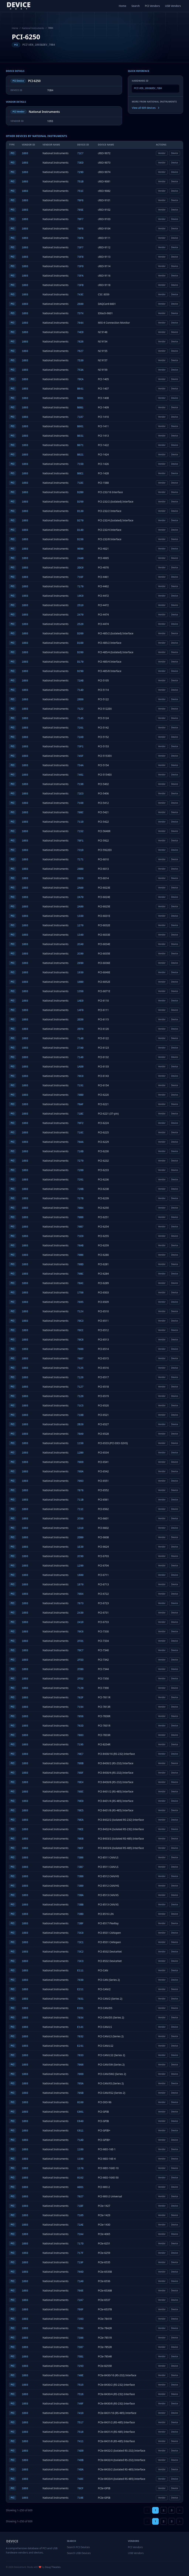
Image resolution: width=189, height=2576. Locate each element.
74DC (80, 2479)
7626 (80, 341)
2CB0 (80, 1669)
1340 (80, 934)
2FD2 (80, 1678)
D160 (80, 643)
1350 (80, 991)
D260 (80, 633)
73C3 (80, 1961)
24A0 (80, 558)
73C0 (80, 1932)
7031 (80, 1998)
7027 (80, 2196)
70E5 (80, 1810)
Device (174, 153)
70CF (80, 2488)
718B (80, 1415)
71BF (80, 2206)
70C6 (80, 1631)
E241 (80, 2045)
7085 (80, 1302)
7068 (80, 2064)
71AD (80, 2140)
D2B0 (80, 492)
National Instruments (33, 28)
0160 (80, 2102)
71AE (80, 2224)
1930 (80, 972)
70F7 (80, 219)
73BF (80, 1923)
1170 (80, 2168)
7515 (80, 2384)
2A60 (80, 887)
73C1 (80, 1942)
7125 (80, 1368)
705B (80, 2093)
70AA (80, 1142)
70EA (80, 1820)
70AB (80, 1245)
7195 (80, 1744)
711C (80, 1509)
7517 (80, 2422)
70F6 (80, 200)
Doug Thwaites (53, 2567)
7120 (80, 1688)
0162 (80, 2177)
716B (80, 1151)
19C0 (80, 595)
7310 (80, 850)
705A (80, 2083)
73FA (80, 275)
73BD (80, 1914)
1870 (80, 1584)
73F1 (80, 746)
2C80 (80, 953)
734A (80, 765)
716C (80, 1132)
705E (80, 209)
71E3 (80, 793)
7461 (80, 774)
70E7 (80, 1754)
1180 (80, 2149)
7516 (80, 2394)
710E (80, 2497)
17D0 (80, 1292)
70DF (80, 1772)
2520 (80, 624)
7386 (80, 2337)
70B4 (80, 1207)
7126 (80, 1377)
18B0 (80, 982)
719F (80, 2262)
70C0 (80, 1076)
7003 (80, 1481)
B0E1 (80, 473)
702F (80, 1697)
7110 (80, 821)
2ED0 (80, 1019)
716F (80, 577)
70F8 (80, 228)
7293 (80, 2366)
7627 (80, 351)
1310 (80, 1528)
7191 (80, 1085)
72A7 (80, 2300)
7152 (80, 831)
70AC (80, 1283)
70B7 (80, 1226)
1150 (80, 1443)
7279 (80, 1160)
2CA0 (80, 944)
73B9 (80, 1885)
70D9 (80, 1462)
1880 (80, 1575)
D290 (80, 671)
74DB (80, 2460)
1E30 (80, 1546)
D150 (80, 539)
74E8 (80, 332)
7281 (80, 1179)
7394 (80, 2328)
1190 (80, 2158)
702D (80, 1725)
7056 (80, 1716)
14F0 (80, 1010)
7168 (80, 803)
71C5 (80, 1405)
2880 (80, 304)
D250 (80, 501)
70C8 (80, 1339)
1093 (25, 153)
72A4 (80, 2234)
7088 (80, 1349)
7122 (80, 708)
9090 (80, 548)
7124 (80, 1311)
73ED (80, 162)
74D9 (80, 2450)
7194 (80, 1707)
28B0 (80, 869)
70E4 (80, 1782)
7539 (80, 360)
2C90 (80, 1556)
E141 (80, 2027)
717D (80, 2243)
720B (80, 1189)
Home (122, 6)
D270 (80, 520)
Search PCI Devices (78, 2547)
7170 (80, 586)
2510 (80, 605)
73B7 (80, 1867)
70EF (80, 1848)
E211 (80, 1989)
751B (80, 181)
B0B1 (80, 407)
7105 (80, 2215)
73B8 (80, 1876)
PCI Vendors (152, 6)
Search (135, 6)
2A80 (80, 906)
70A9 (80, 1433)
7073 (80, 1603)
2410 (80, 1622)
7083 (80, 1735)
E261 (80, 2008)
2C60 (80, 1518)
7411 (80, 2441)
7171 (80, 859)
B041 (80, 388)
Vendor (162, 153)
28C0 (80, 878)
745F (80, 756)
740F (80, 2403)
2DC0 (80, 567)
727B (80, 1198)
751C (80, 191)
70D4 (80, 1594)
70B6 (80, 1255)
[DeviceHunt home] (18, 5)
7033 (80, 2055)
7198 (80, 784)
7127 (80, 1386)
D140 (80, 530)
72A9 (80, 737)
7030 (80, 1980)
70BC (80, 1273)
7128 (80, 1396)
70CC (80, 1330)
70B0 (80, 1095)
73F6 (80, 238)
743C (80, 294)
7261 (80, 727)
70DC (80, 1791)
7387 (80, 2347)
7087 (80, 1358)
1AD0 (80, 1066)
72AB (80, 680)
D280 (80, 652)
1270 (80, 925)
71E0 (80, 1236)
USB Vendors (173, 6)
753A (80, 370)
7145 (80, 718)
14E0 (80, 1000)
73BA (80, 1895)
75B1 (80, 2356)
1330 (80, 916)
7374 (80, 313)
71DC (80, 482)
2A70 (80, 897)
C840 (80, 2121)
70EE (80, 1829)
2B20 (80, 1424)
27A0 (80, 1047)
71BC (80, 1113)
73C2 (80, 1951)
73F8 (80, 257)
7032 (80, 2036)
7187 (80, 417)
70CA (80, 379)
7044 (80, 322)
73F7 (80, 247)
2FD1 (80, 1641)
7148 (80, 1038)
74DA (80, 2469)
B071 (80, 445)
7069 (80, 2074)
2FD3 (80, 1659)
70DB (80, 1763)
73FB (80, 285)
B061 (80, 426)
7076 (80, 1490)
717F (80, 2253)
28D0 (80, 699)
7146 (80, 1057)
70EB (80, 1838)
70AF (80, 1104)
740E (80, 2375)
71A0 (80, 2281)
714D (80, 690)
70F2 (80, 1123)
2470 (80, 614)
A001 (80, 2187)
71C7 (80, 153)
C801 (80, 2111)
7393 (80, 2319)
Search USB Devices (79, 2553)
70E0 (80, 1801)
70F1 (80, 840)
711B (80, 1499)
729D (80, 172)
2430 (80, 1612)
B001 (80, 398)
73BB (80, 1904)
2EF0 (80, 1029)
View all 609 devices (146, 107)
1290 (80, 1565)
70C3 (80, 1320)
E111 (80, 1970)
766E (80, 2290)
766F (80, 2309)
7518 (80, 2432)
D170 (80, 661)
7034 (80, 2017)
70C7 (80, 1650)
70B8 (80, 1217)
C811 (80, 2130)
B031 (80, 435)
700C (80, 812)
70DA (80, 1471)
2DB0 (80, 1537)
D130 (80, 511)
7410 (80, 2413)
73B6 (80, 1857)
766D (80, 2271)
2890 (80, 963)
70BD (80, 1264)
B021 (80, 454)
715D (80, 464)
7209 (80, 1170)
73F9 (80, 266)
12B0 (80, 1452)
